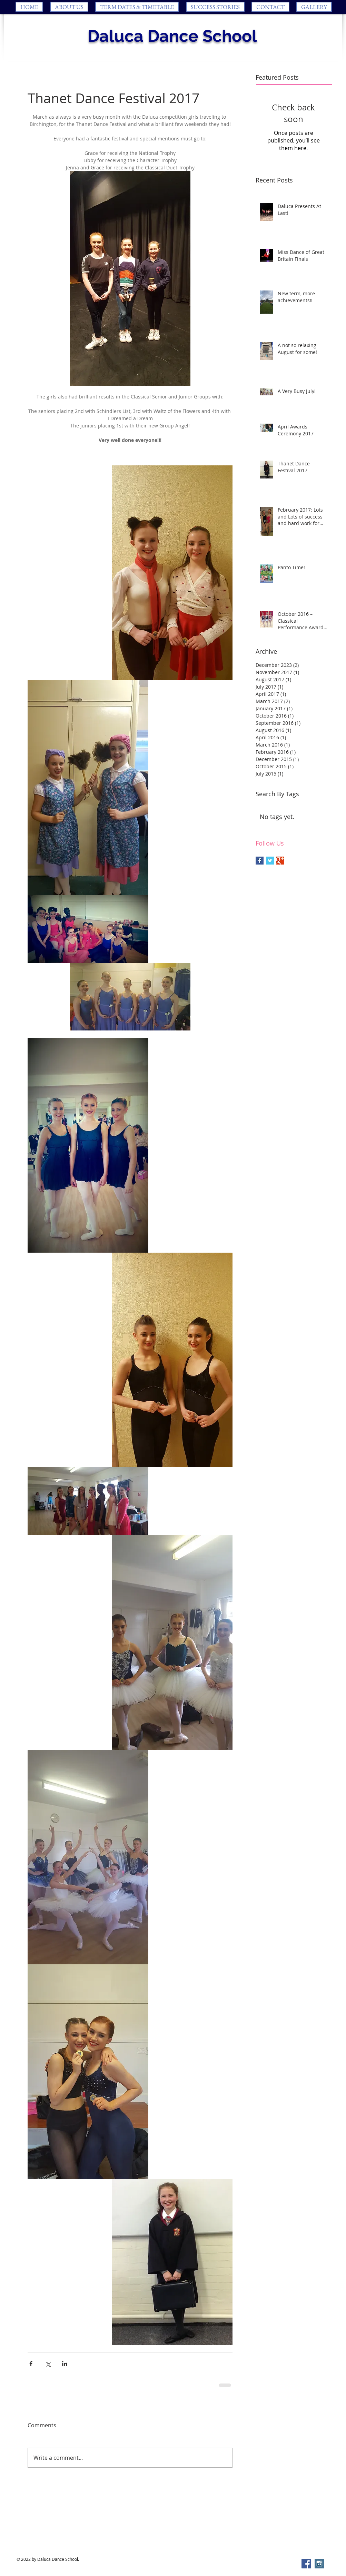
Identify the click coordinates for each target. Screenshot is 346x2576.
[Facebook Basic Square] (260, 861)
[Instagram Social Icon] (319, 2563)
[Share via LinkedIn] (64, 2363)
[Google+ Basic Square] (280, 861)
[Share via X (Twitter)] (48, 2363)
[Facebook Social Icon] (306, 2563)
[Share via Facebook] (31, 2363)
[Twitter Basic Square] (270, 861)
